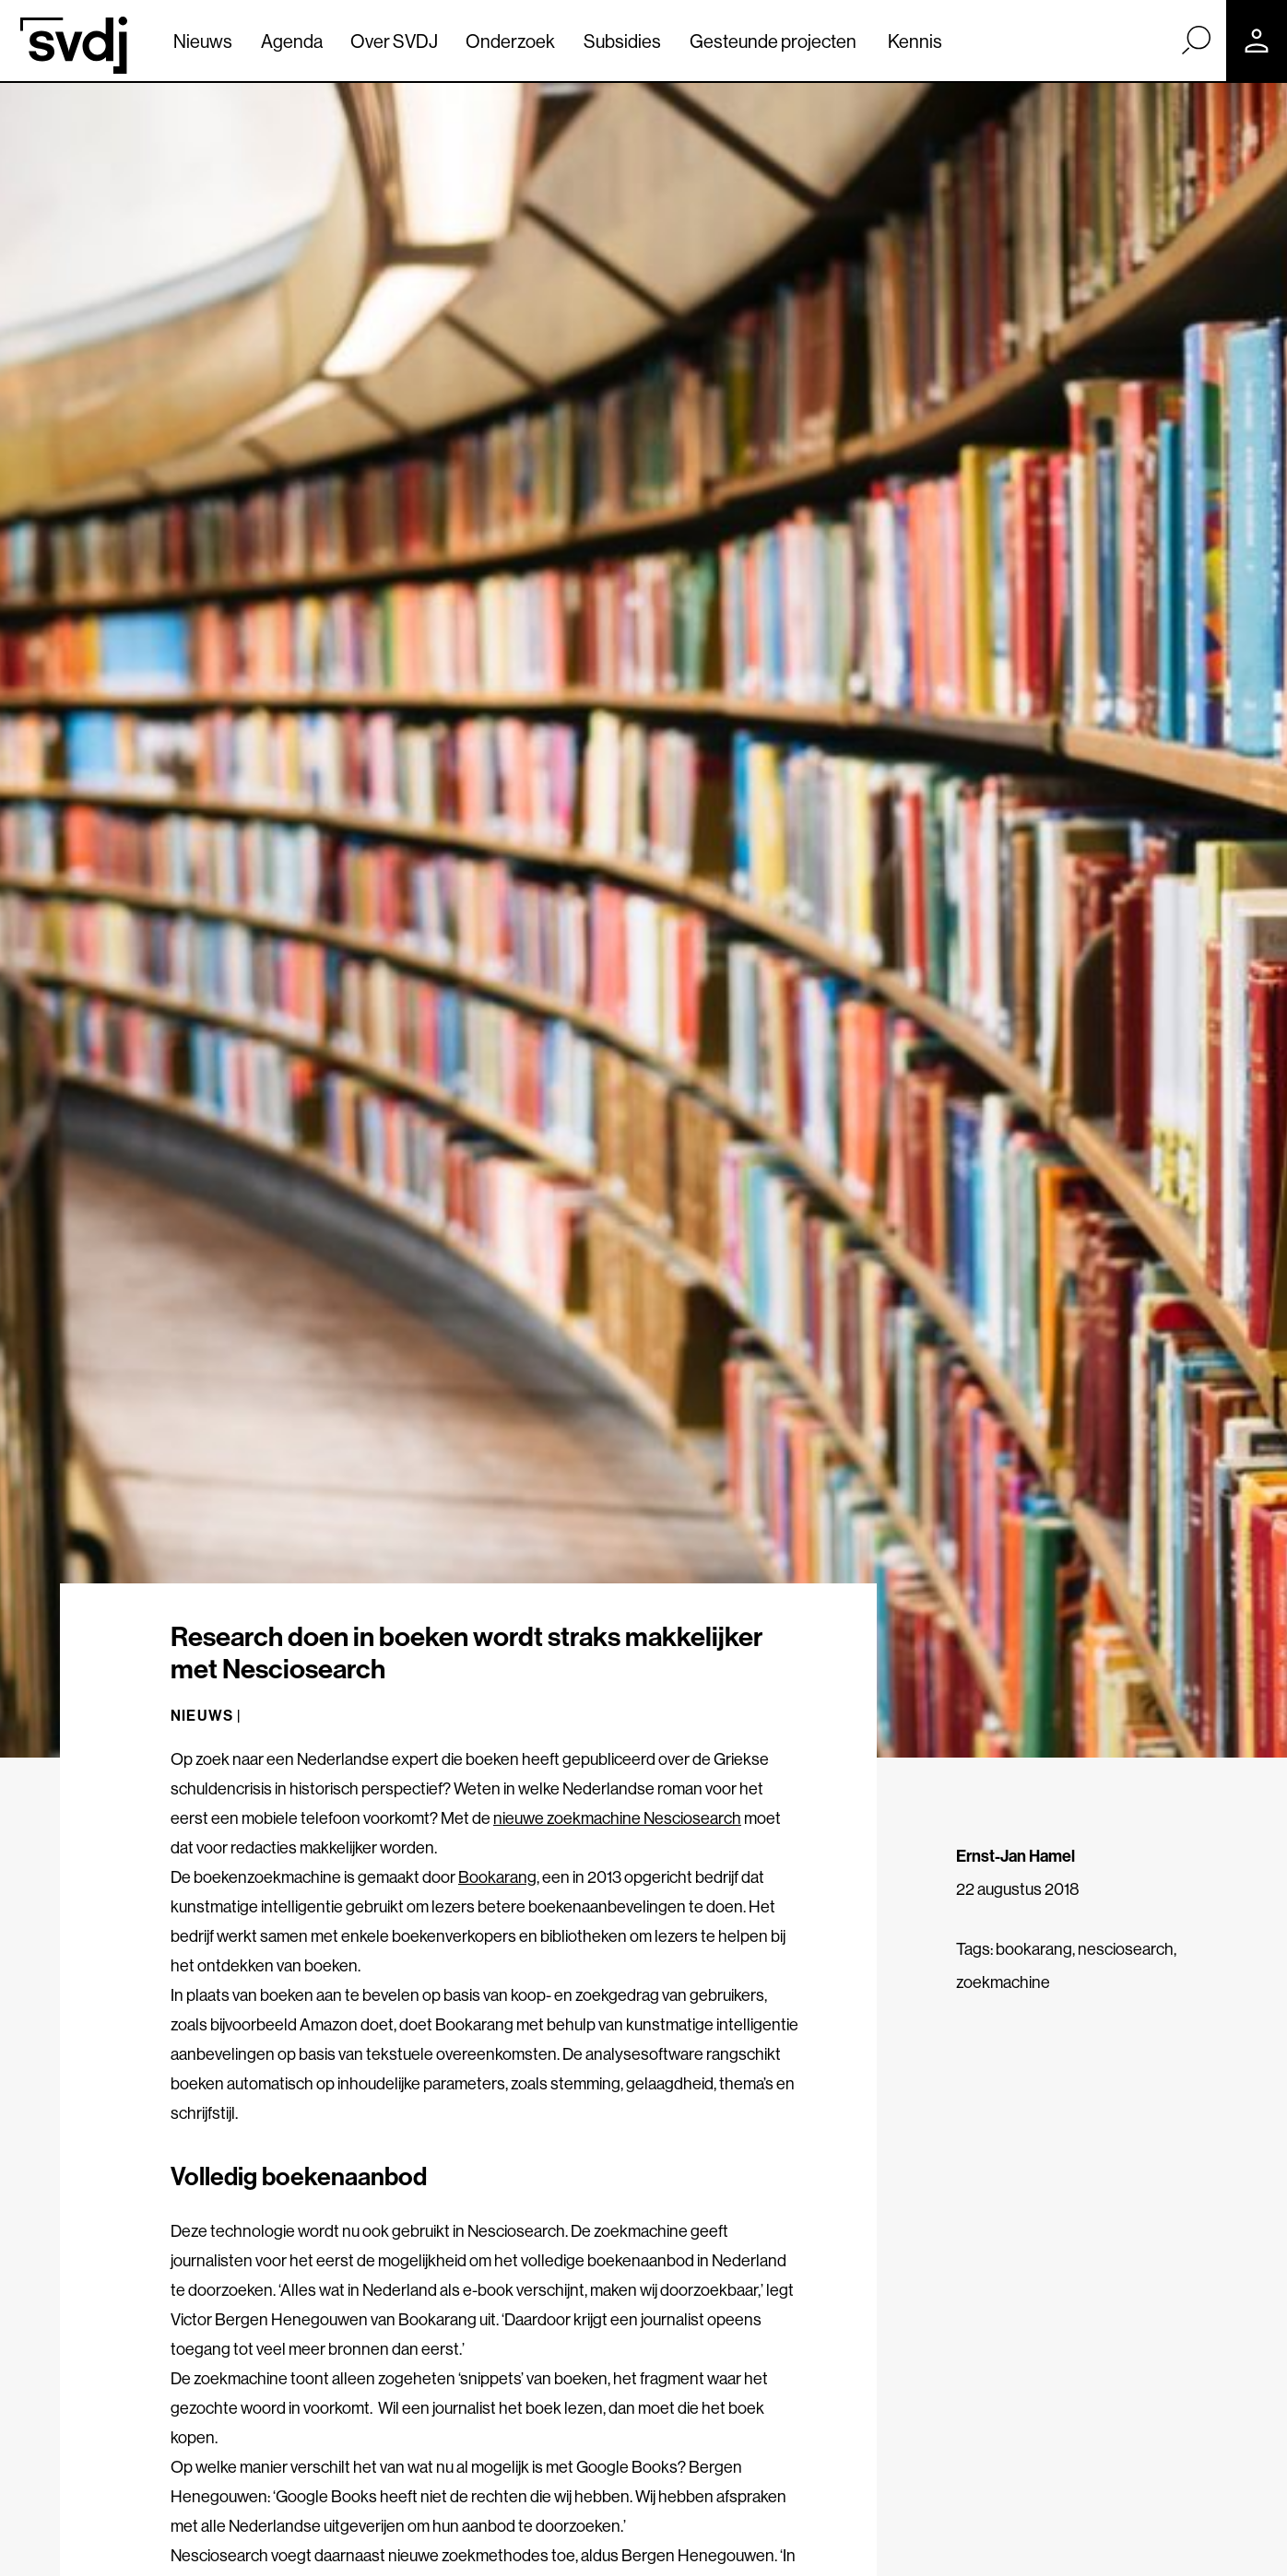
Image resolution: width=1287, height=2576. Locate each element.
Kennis (915, 41)
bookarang (1034, 1948)
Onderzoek (510, 41)
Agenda (292, 41)
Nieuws (202, 41)
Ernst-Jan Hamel (1015, 1855)
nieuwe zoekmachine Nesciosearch (617, 1818)
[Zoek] (1196, 39)
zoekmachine (1003, 1982)
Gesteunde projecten (773, 41)
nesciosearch (1126, 1948)
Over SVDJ (394, 41)
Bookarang (497, 1877)
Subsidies (622, 41)
